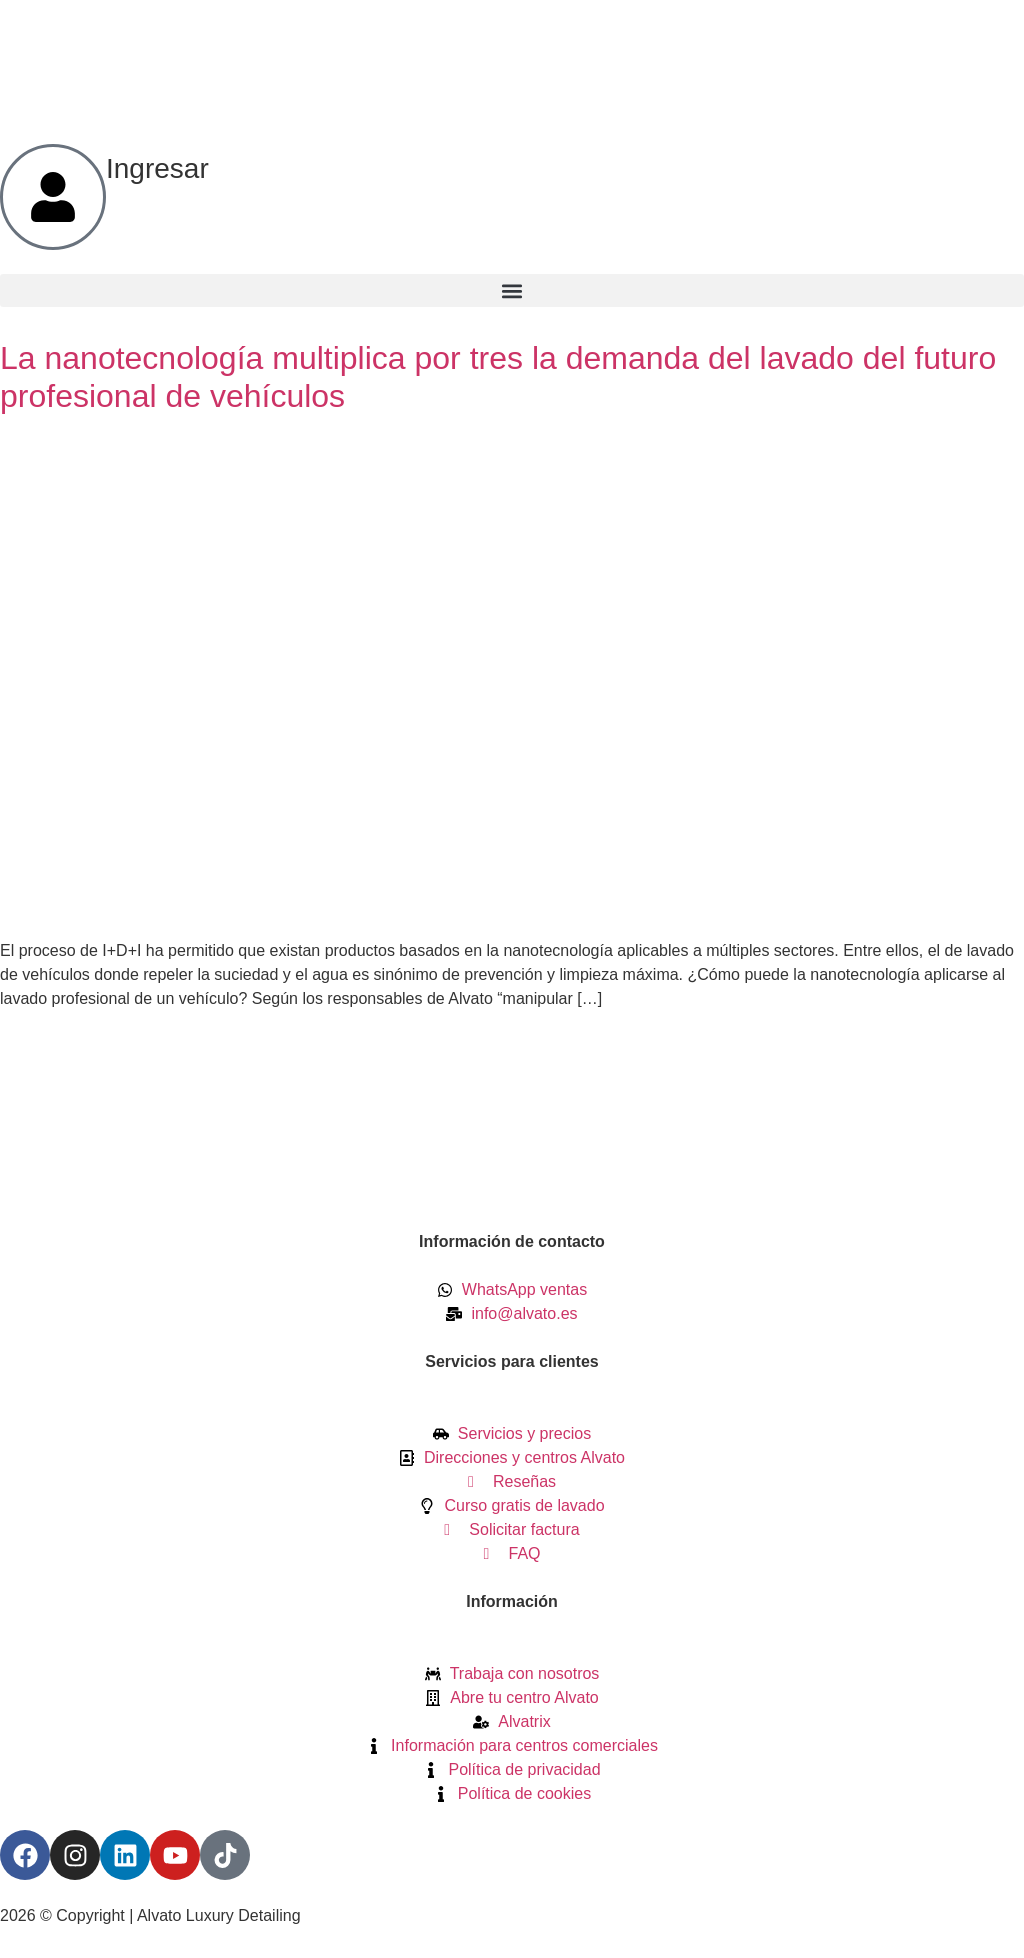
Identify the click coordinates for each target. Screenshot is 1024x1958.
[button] (512, 290)
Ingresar (157, 168)
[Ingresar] (53, 197)
